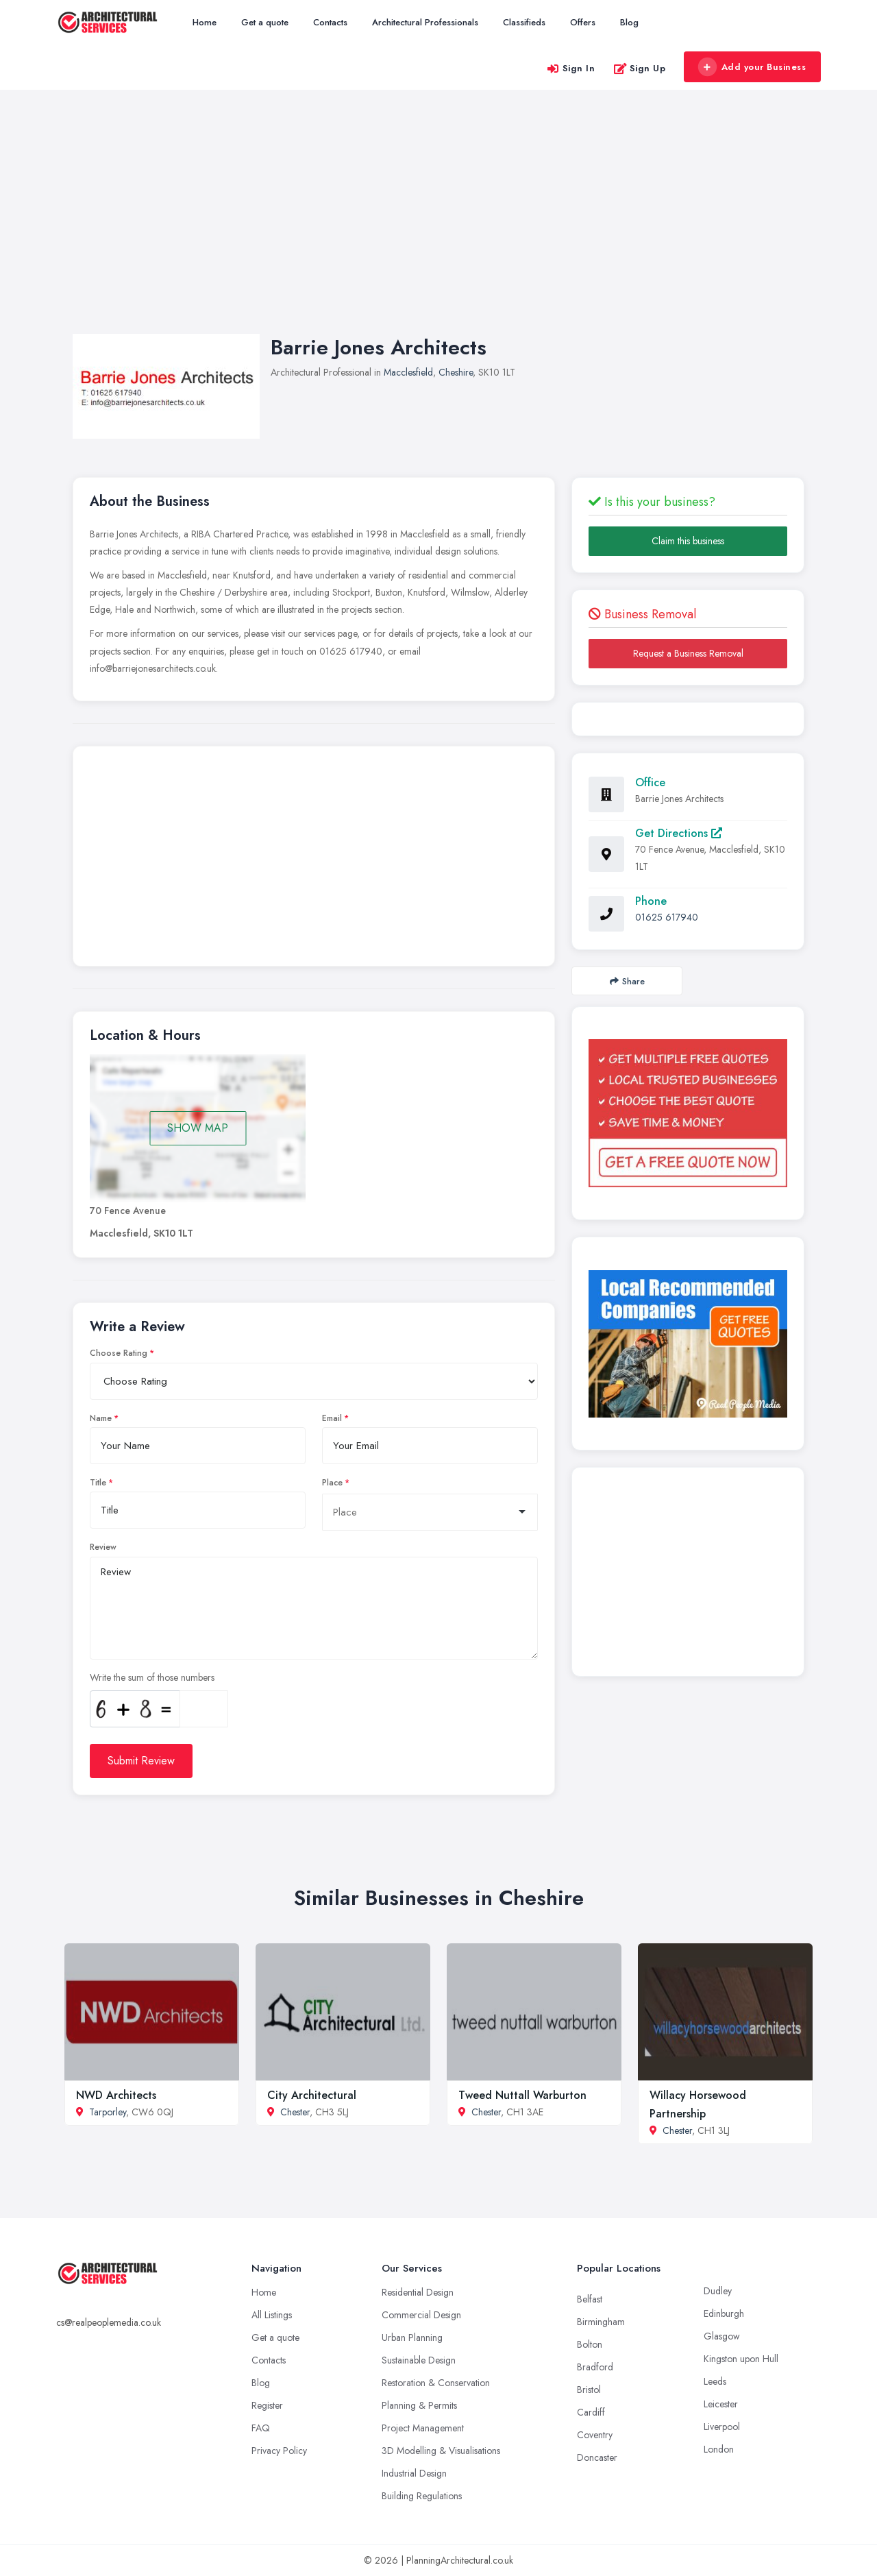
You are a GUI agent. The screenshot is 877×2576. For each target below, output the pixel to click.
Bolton (589, 2344)
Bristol (589, 2389)
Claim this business (688, 541)
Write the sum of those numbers (152, 1677)
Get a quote (264, 22)
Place (332, 1483)
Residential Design (418, 2292)
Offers (582, 22)
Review (103, 1547)
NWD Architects (116, 2095)
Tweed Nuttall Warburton (522, 2095)
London (719, 2449)
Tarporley (107, 2112)
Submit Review (141, 1761)
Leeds (715, 2381)
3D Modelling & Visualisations (441, 2450)
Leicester (721, 2404)
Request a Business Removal (688, 653)
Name (101, 1418)
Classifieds (524, 22)
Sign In (571, 68)
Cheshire (455, 372)
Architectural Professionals (425, 22)
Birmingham (601, 2322)
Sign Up (639, 68)
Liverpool (722, 2426)
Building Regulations (422, 2496)
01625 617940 (666, 917)
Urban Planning (412, 2337)
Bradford (595, 2367)
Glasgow (722, 2336)
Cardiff (591, 2412)
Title (98, 1483)
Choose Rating (118, 1353)
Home (205, 22)
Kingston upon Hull (741, 2359)
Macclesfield (408, 372)
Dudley (718, 2291)
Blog (629, 22)
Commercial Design (421, 2315)
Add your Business (751, 67)
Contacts (330, 22)
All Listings (271, 2315)
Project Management (423, 2428)
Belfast (589, 2299)
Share (627, 981)
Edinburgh (724, 2313)
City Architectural (311, 2095)
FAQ (260, 2428)
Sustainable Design (419, 2360)
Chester (295, 2112)
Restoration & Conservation (436, 2383)
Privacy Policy (279, 2450)
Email (332, 1418)
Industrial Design (414, 2473)
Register (267, 2405)
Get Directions (678, 833)
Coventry (595, 2435)
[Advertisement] (438, 225)
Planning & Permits (419, 2405)
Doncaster (597, 2457)
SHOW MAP (197, 1128)
